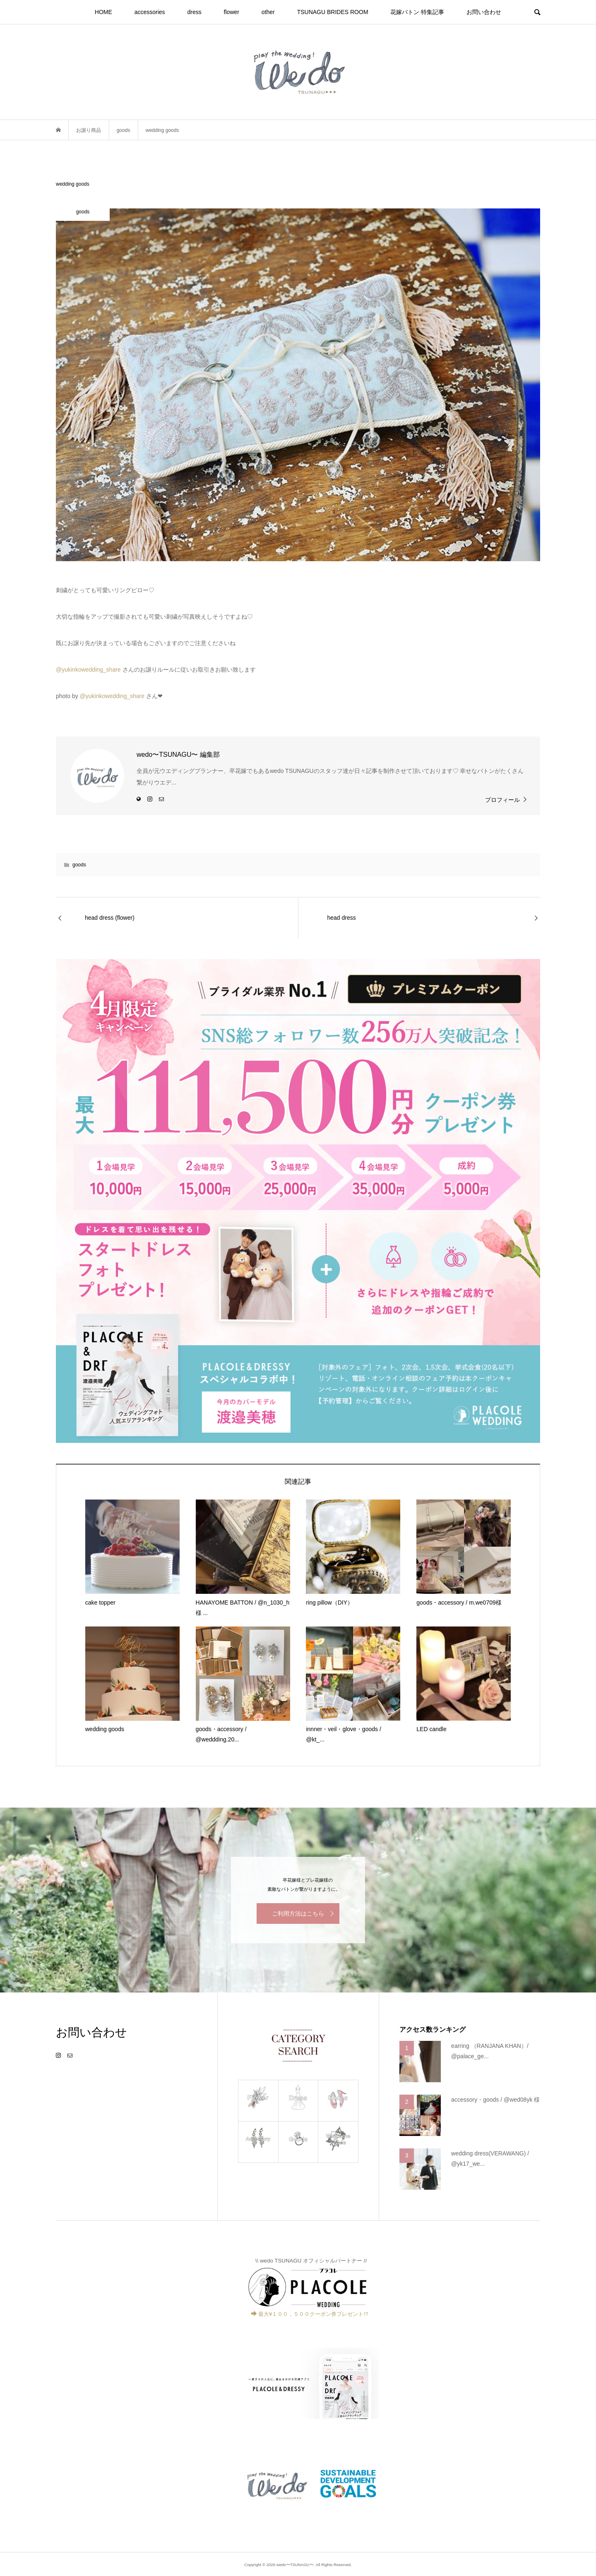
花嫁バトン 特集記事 (417, 12)
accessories (150, 12)
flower (231, 12)
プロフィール (502, 799)
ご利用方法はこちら (298, 1913)
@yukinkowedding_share (88, 669)
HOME (103, 12)
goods (79, 865)
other (268, 12)
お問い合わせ (483, 12)
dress (194, 12)
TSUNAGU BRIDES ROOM (332, 12)
